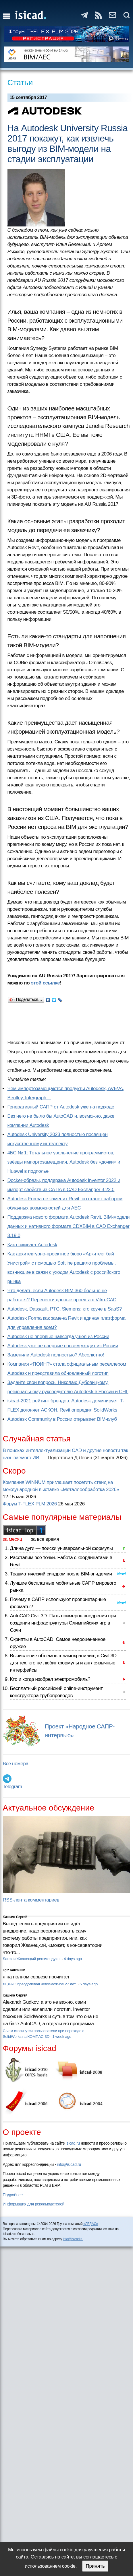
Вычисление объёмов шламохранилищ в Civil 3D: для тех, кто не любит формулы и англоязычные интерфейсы (64, 1663)
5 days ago (89, 1984)
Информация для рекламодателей (33, 2204)
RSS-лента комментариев (31, 1900)
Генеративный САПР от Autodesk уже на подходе (60, 1107)
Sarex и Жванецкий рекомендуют (32, 1959)
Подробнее (13, 2195)
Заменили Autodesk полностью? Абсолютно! (55, 1355)
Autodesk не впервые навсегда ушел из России (58, 1336)
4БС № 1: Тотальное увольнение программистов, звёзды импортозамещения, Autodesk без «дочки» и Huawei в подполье (63, 1162)
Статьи (20, 82)
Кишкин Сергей (15, 1917)
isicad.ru (73, 2143)
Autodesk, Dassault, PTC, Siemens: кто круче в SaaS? (64, 1309)
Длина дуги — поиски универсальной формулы (61, 1548)
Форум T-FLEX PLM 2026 (30, 1504)
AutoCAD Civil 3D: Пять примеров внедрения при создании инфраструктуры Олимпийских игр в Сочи (63, 1623)
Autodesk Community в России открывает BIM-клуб (62, 1419)
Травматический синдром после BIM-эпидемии (61, 1574)
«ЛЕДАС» (90, 2224)
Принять (95, 2566)
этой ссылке (45, 983)
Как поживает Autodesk (32, 1244)
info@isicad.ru (69, 2164)
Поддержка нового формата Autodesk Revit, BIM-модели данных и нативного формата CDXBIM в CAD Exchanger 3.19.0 (68, 1226)
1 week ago (61, 2036)
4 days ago (73, 1959)
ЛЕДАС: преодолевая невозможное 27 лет (40, 1984)
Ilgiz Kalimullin (14, 1970)
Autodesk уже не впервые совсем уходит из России (62, 1345)
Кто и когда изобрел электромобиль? (50, 1679)
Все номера (15, 1763)
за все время (45, 1539)
